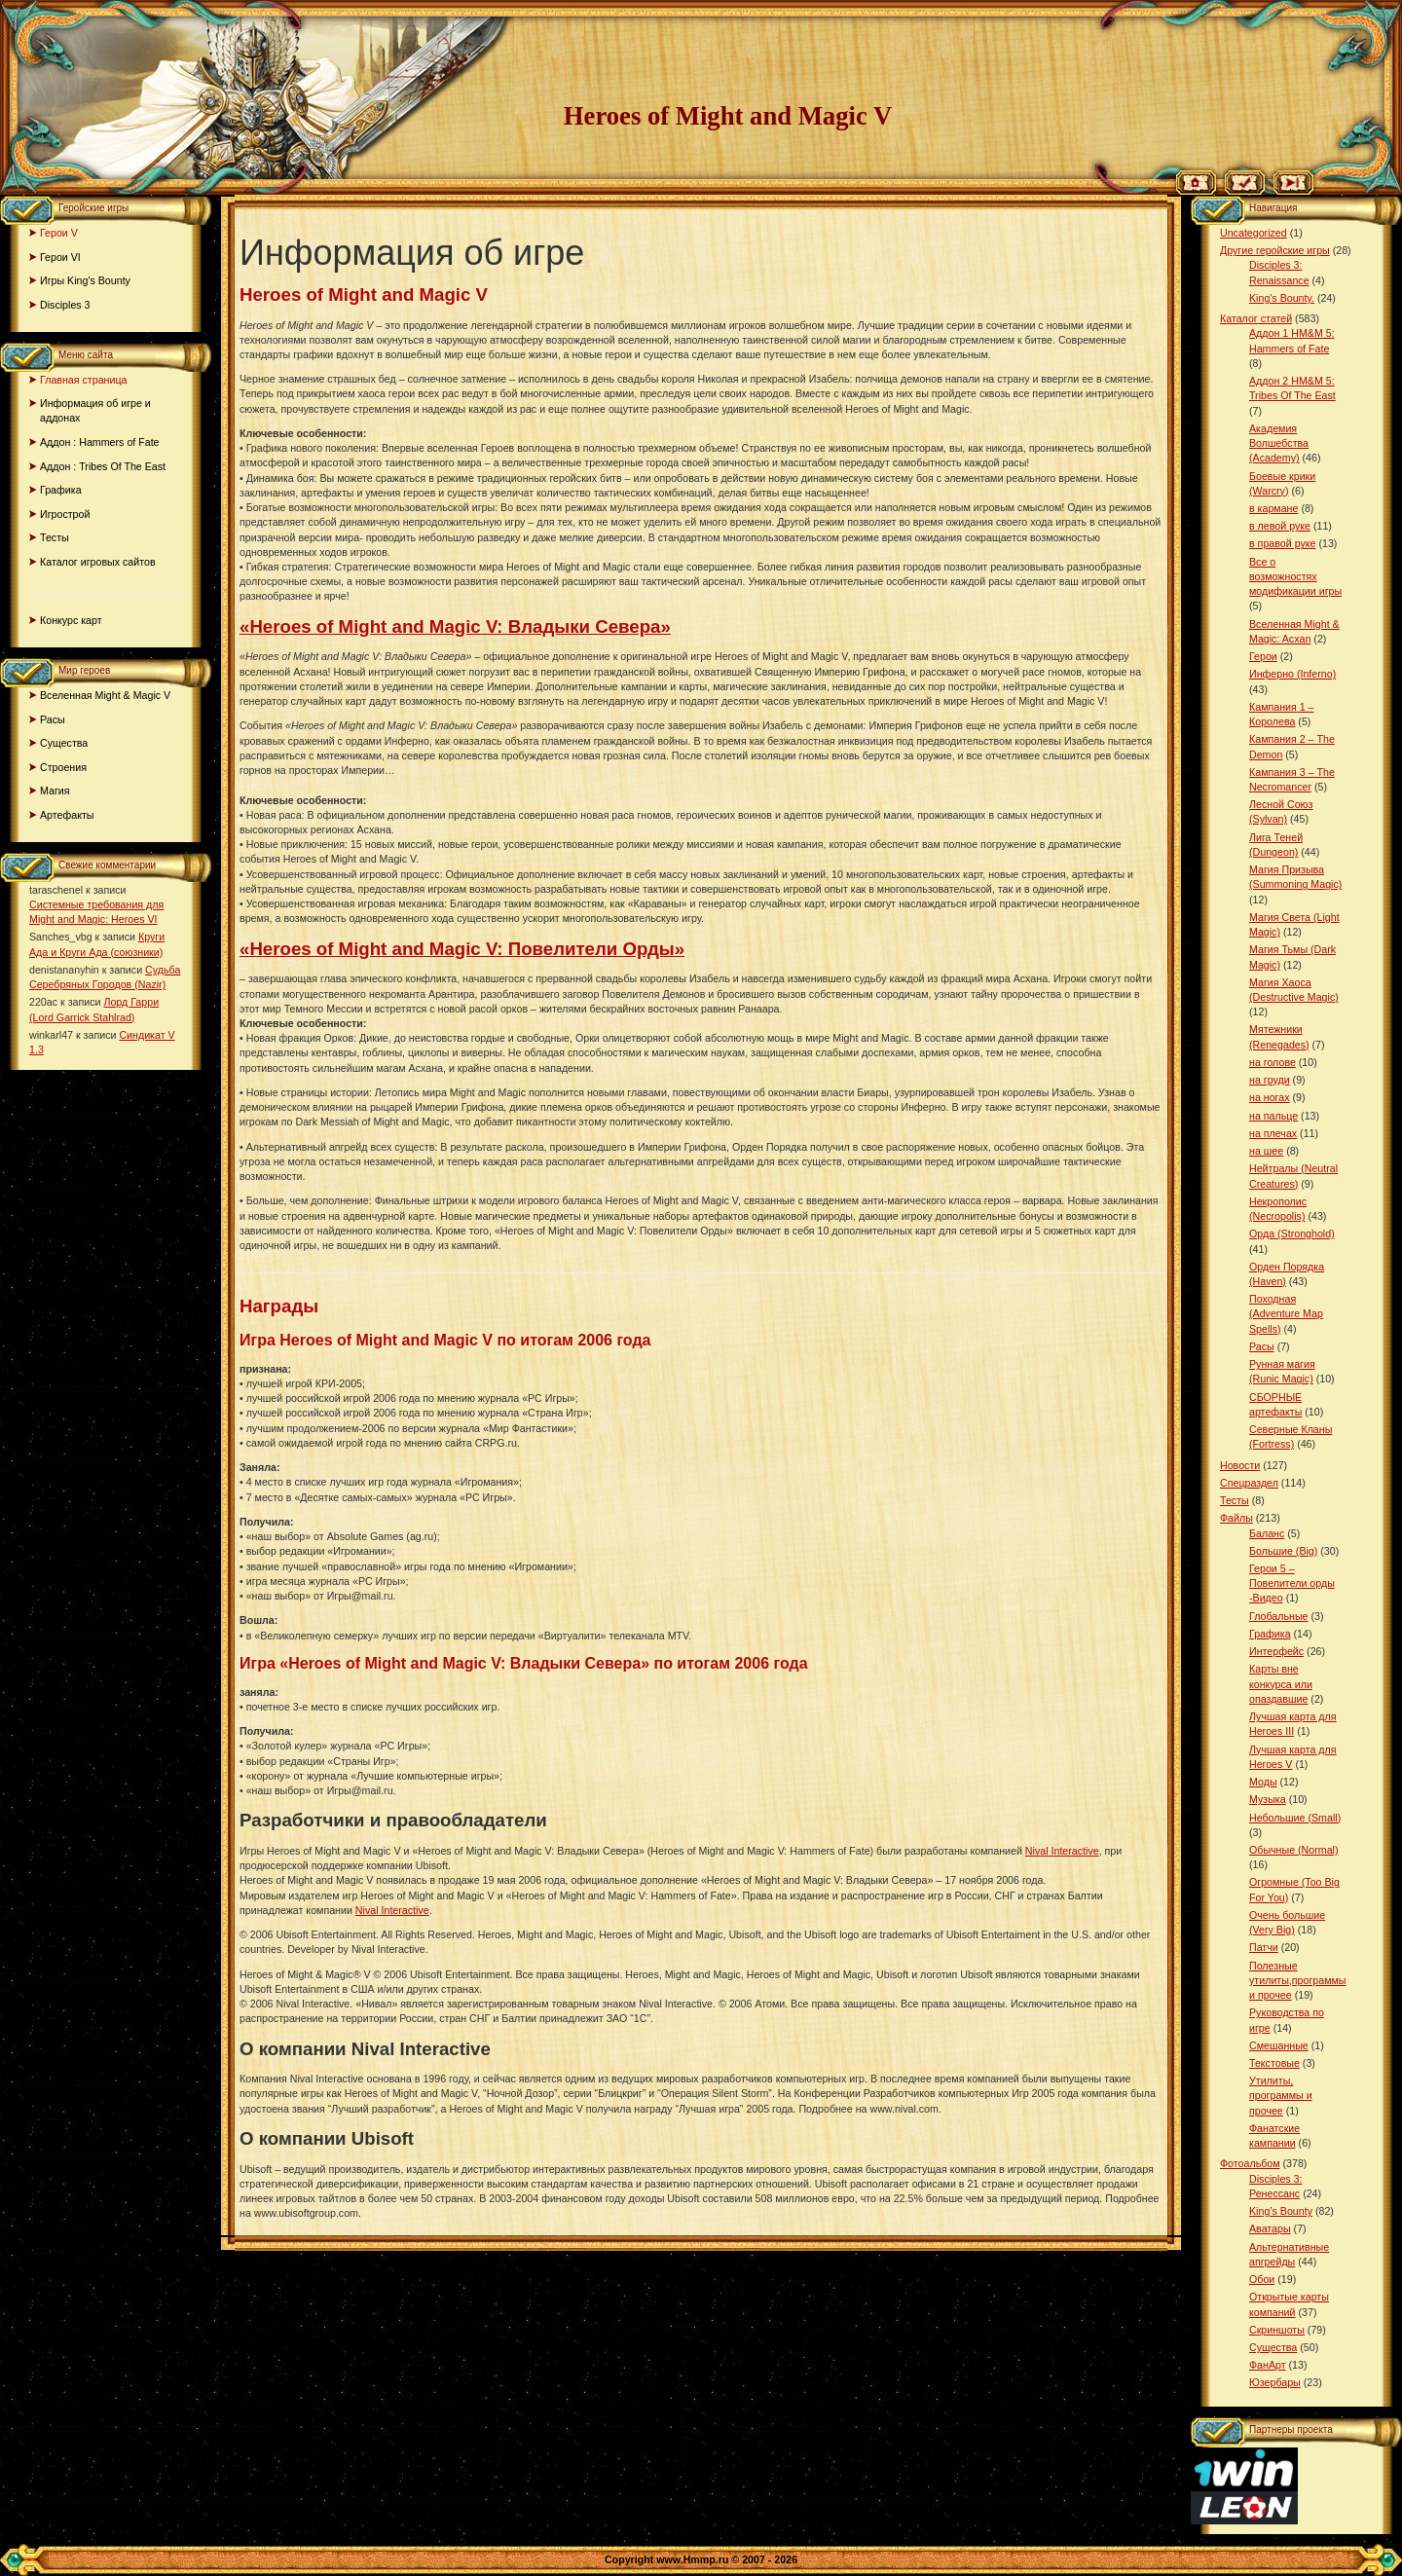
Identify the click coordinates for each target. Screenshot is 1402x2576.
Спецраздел (1249, 1483)
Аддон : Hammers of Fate (100, 442)
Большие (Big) (1283, 1551)
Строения (63, 767)
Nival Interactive (1062, 1851)
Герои (1263, 656)
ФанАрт (1267, 2365)
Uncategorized (1253, 233)
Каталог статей (1256, 318)
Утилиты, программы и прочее (1280, 2095)
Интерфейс (1276, 1651)
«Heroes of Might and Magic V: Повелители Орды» (462, 948)
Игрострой (65, 514)
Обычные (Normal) (1293, 1850)
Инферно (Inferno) (1292, 674)
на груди (1269, 1080)
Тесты (54, 537)
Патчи (1263, 1947)
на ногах (1269, 1097)
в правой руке (1282, 543)
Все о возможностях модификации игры (1295, 576)
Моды (1263, 1781)
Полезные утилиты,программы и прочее (1298, 1980)
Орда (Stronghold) (1292, 1233)
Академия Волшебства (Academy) (1279, 443)
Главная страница (83, 380)
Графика (61, 490)
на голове (1272, 1062)
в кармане (1273, 508)
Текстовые (1274, 2063)
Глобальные (1278, 1616)
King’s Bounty (1280, 2211)
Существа (64, 743)
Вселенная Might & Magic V (105, 695)
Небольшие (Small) (1295, 1817)
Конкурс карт (71, 620)
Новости (1240, 1465)
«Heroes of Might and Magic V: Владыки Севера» (455, 626)
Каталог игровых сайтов (98, 562)
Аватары (1270, 2228)
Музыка (1267, 1799)
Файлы (1236, 1518)
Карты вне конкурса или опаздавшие (1280, 1683)
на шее (1266, 1151)
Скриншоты (1277, 2330)
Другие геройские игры (1275, 250)
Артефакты (67, 815)
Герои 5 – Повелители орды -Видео (1292, 1583)
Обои (1261, 2279)
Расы (52, 719)
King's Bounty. (1281, 298)
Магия (55, 790)
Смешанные (1279, 2045)
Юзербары (1275, 2382)
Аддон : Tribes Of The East (103, 466)
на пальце (1273, 1116)
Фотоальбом (1250, 2163)
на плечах (1273, 1133)
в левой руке (1279, 526)
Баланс (1266, 1533)
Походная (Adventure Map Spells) (1286, 1313)
